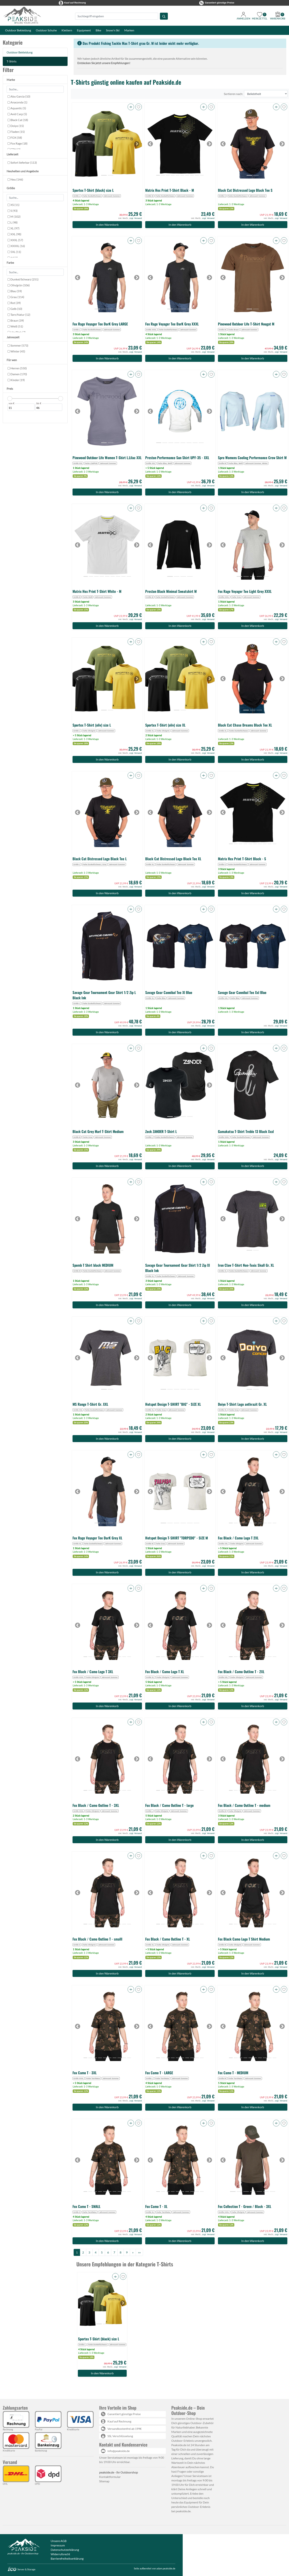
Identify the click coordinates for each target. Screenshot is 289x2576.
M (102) (15, 216)
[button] (131, 107)
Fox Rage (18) (19, 143)
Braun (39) (17, 320)
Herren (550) (18, 368)
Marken (129, 30)
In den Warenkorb (107, 224)
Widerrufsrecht (60, 2554)
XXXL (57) (16, 240)
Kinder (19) (17, 380)
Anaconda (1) (18, 102)
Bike (98, 30)
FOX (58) (16, 137)
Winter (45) (17, 351)
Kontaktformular (110, 2476)
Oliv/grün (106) (20, 285)
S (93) (14, 210)
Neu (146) (16, 179)
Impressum (58, 2545)
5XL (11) (15, 251)
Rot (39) (15, 303)
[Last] (139, 2252)
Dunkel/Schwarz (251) (24, 279)
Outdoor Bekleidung (18, 30)
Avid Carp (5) (18, 114)
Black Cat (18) (19, 120)
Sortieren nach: (233, 94)
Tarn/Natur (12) (20, 314)
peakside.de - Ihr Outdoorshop (22, 2553)
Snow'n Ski (113, 30)
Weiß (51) (16, 326)
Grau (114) (17, 297)
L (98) (14, 222)
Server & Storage (21, 2569)
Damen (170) (18, 374)
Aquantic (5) (18, 108)
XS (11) (14, 204)
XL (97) (14, 228)
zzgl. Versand (135, 218)
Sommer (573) (19, 345)
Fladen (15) (17, 131)
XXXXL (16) (17, 246)
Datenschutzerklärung (65, 2549)
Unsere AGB (58, 2541)
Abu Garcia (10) (20, 96)
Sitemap (104, 2481)
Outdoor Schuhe (46, 30)
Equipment (84, 30)
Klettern (67, 30)
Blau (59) (16, 291)
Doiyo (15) (17, 125)
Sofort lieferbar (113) (23, 162)
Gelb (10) (16, 308)
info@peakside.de (118, 2451)
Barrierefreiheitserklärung (67, 2558)
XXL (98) (15, 234)
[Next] (133, 2252)
